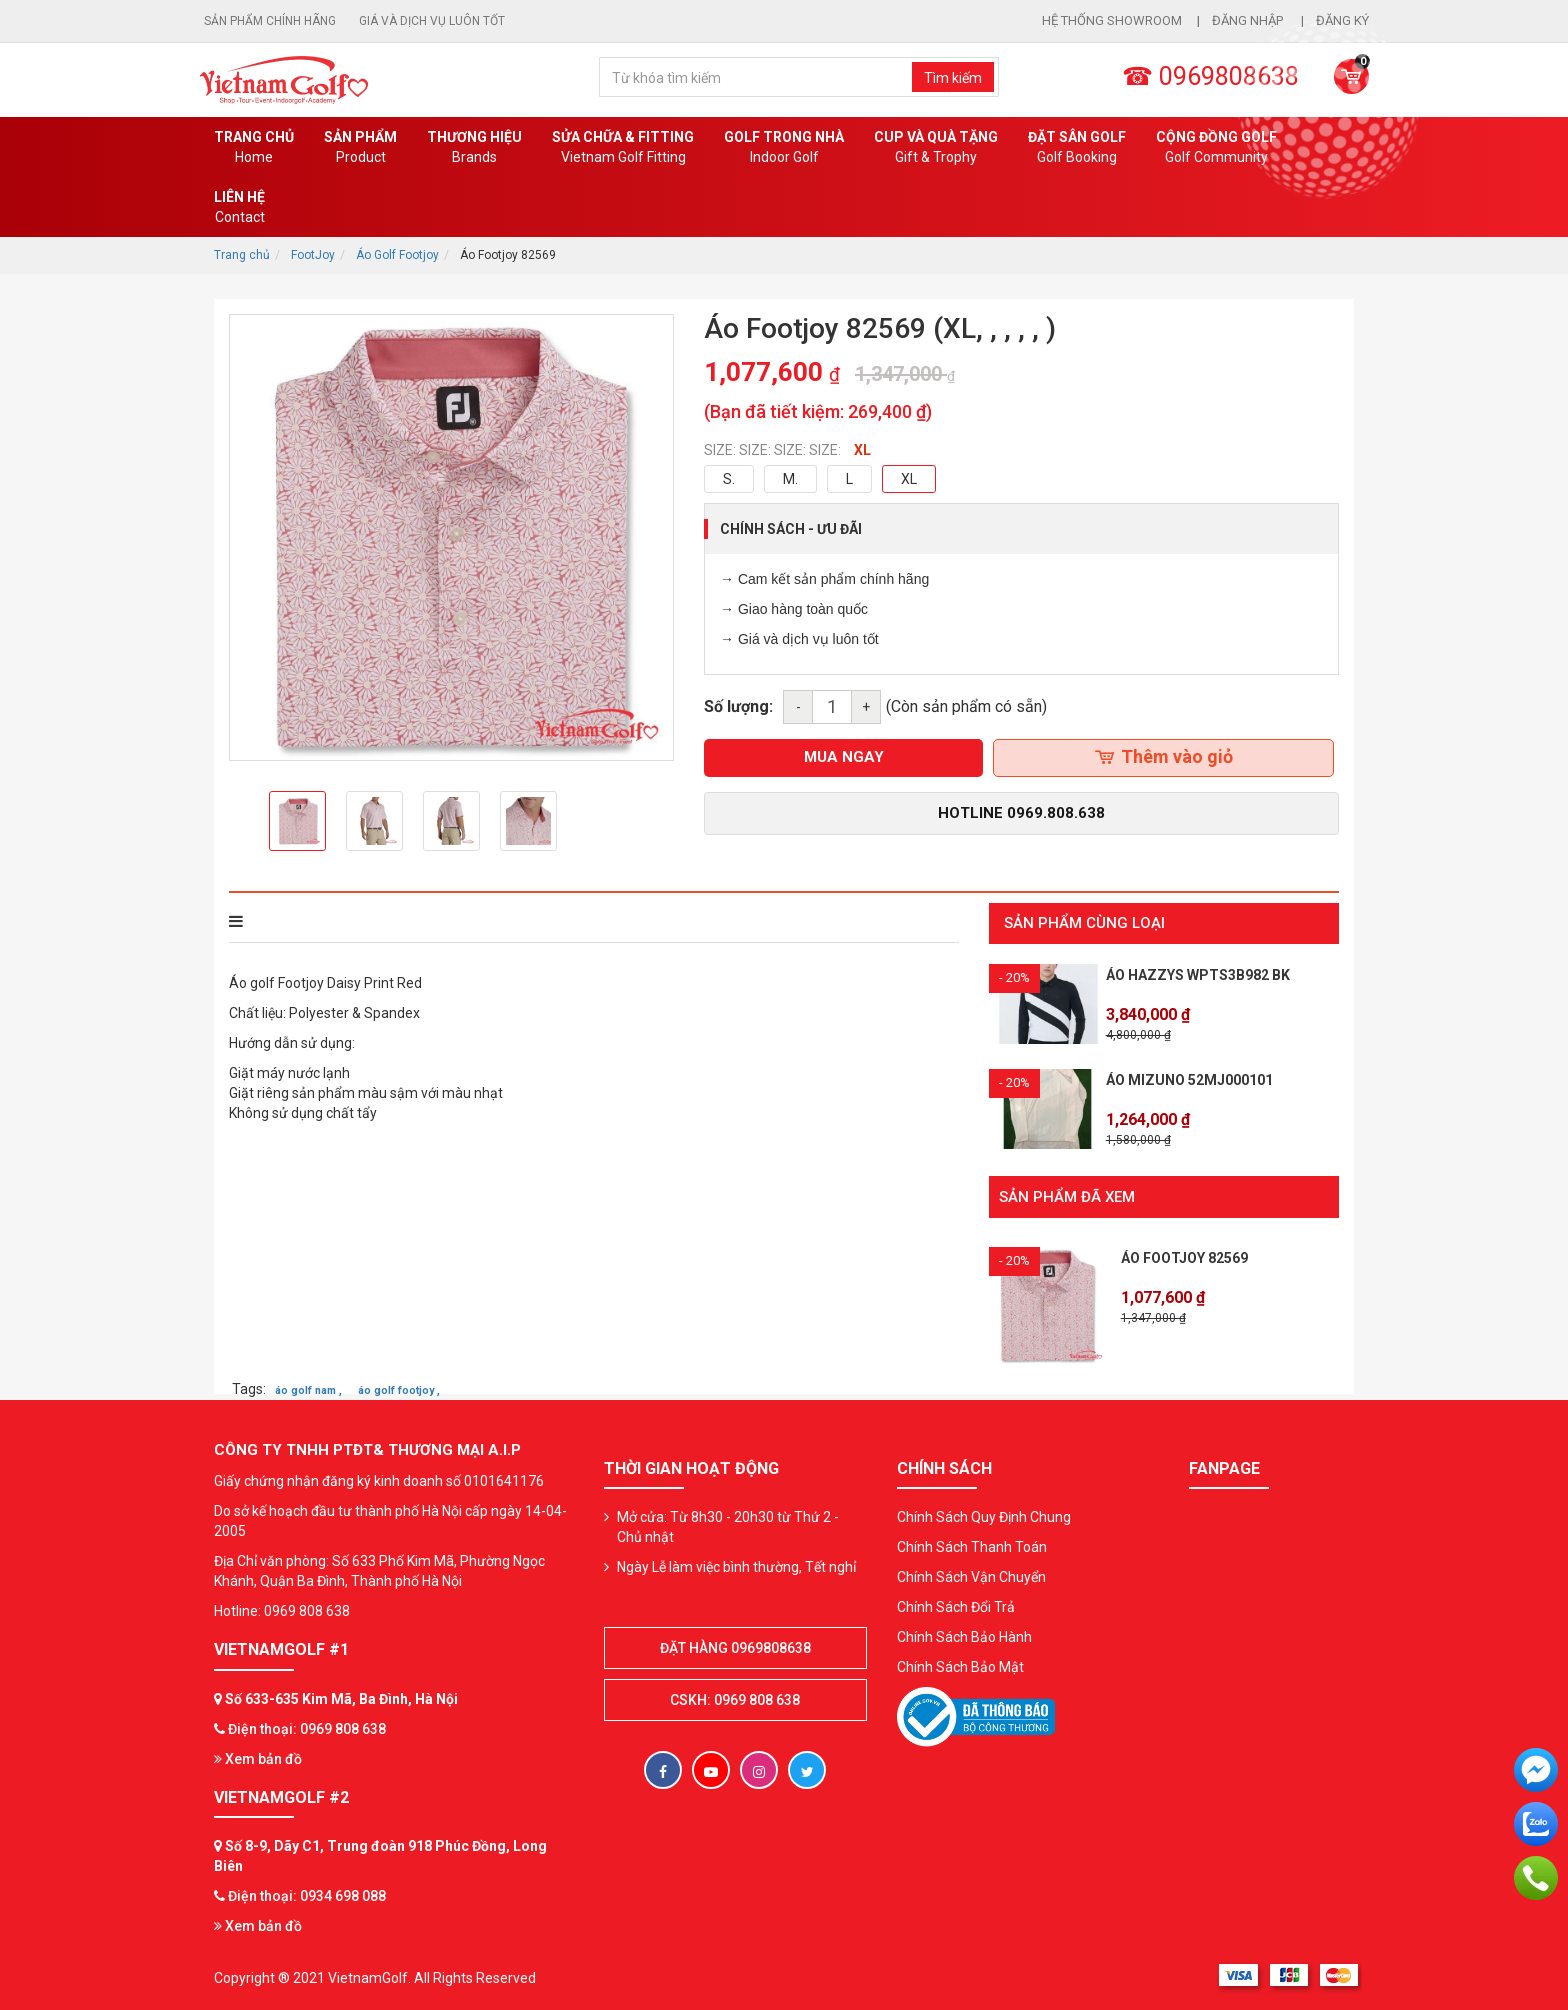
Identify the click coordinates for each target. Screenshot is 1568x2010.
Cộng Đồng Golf (1216, 148)
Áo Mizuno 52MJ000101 (1189, 1080)
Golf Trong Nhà (784, 148)
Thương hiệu (474, 148)
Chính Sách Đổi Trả (956, 1606)
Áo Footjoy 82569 (1184, 1257)
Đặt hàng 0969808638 (735, 1647)
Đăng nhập (1249, 20)
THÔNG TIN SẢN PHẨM (315, 921)
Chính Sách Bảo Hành (964, 1636)
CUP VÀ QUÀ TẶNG (936, 148)
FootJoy (313, 255)
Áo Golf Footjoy (397, 255)
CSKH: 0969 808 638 (735, 1699)
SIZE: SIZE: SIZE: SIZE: (772, 450)
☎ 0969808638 (1210, 76)
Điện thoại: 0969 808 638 (307, 1728)
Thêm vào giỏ (1164, 756)
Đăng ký (1342, 20)
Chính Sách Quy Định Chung (984, 1516)
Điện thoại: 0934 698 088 (307, 1895)
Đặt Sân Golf (1077, 148)
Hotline (1021, 813)
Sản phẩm (360, 148)
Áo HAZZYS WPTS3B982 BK (1198, 975)
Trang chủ (254, 148)
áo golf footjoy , (399, 1389)
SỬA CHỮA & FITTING (623, 148)
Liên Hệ (239, 208)
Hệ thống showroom (1112, 20)
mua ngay (844, 757)
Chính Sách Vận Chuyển (971, 1576)
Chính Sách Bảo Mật (960, 1666)
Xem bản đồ (258, 1758)
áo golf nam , (308, 1389)
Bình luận (503, 921)
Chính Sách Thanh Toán (972, 1546)
